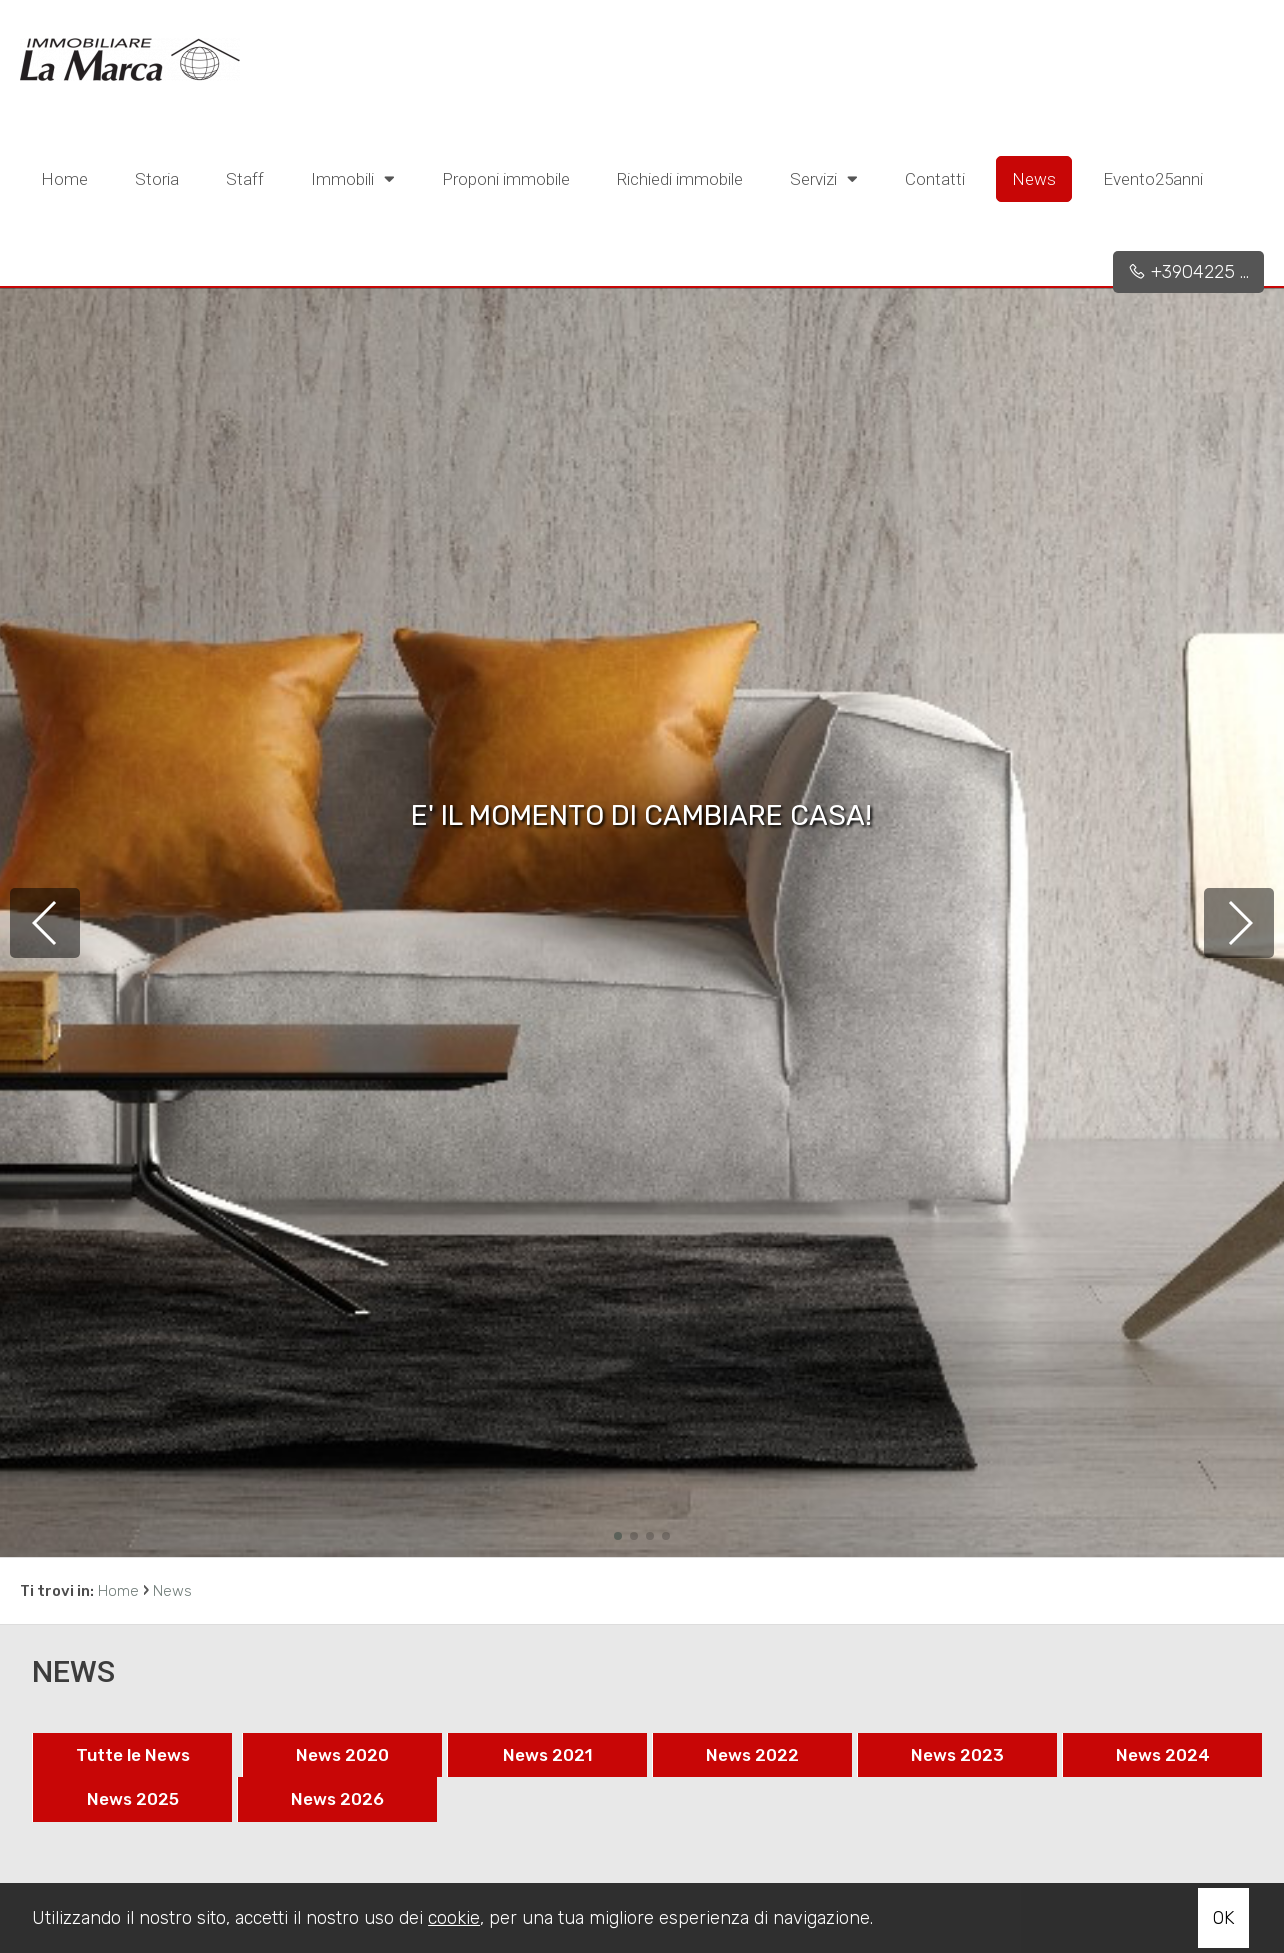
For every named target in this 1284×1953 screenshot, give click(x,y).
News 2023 (957, 1755)
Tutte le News (133, 1755)
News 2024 (1163, 1755)
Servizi (824, 178)
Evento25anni (1153, 179)
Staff (245, 179)
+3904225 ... (1188, 272)
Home (64, 179)
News (1034, 179)
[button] (618, 1536)
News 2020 (342, 1755)
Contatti (935, 179)
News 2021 (548, 1755)
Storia (157, 179)
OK (1223, 1918)
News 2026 (337, 1799)
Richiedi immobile (680, 179)
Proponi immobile (506, 179)
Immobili (353, 178)
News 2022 (752, 1755)
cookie (454, 1918)
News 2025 (133, 1799)
